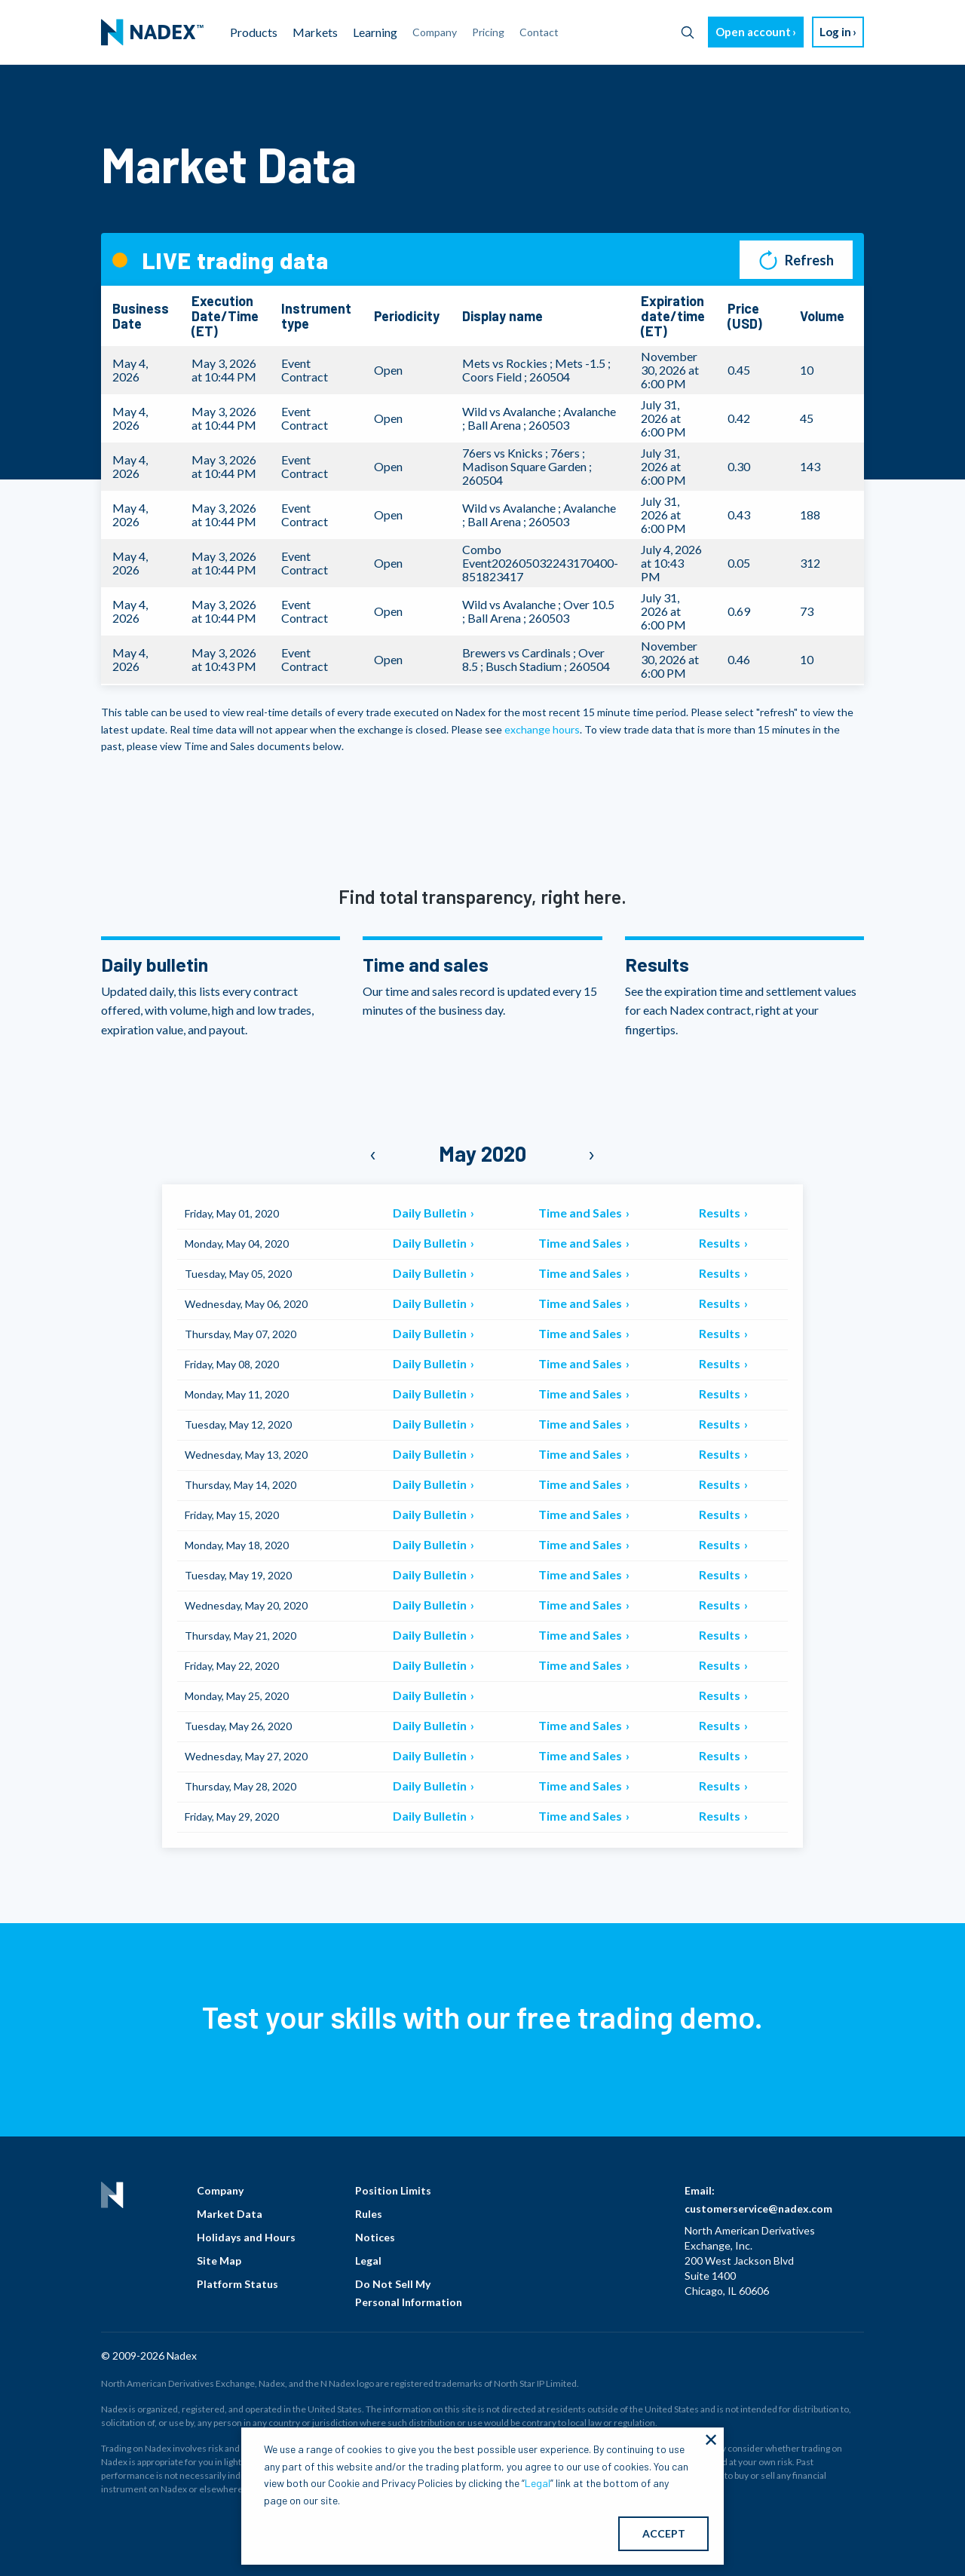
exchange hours (542, 729)
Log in (835, 31)
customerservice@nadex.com (758, 2208)
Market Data (229, 2213)
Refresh (796, 260)
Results (721, 1212)
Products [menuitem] (253, 32)
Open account (753, 31)
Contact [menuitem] (539, 32)
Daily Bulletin (431, 1212)
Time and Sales (581, 1212)
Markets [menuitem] (315, 32)
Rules (368, 2213)
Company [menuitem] (434, 32)
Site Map (219, 2260)
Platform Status (237, 2283)
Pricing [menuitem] (488, 32)
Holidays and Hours (246, 2237)
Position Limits (393, 2190)
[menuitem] (152, 32)
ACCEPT (663, 2533)
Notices (375, 2237)
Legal (368, 2260)
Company (220, 2190)
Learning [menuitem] (375, 32)
